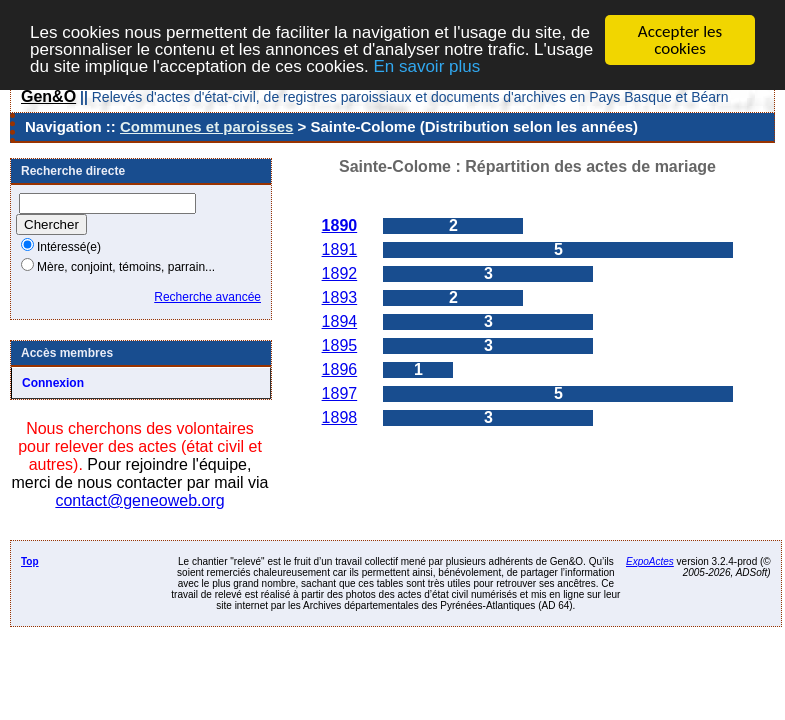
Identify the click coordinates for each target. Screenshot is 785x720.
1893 (340, 297)
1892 (340, 273)
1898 (340, 417)
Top (30, 561)
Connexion (53, 383)
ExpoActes (650, 561)
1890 (340, 225)
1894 (340, 321)
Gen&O (48, 96)
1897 (340, 393)
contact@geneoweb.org (139, 500)
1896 (340, 369)
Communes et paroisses (206, 126)
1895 (340, 345)
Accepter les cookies (680, 40)
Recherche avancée (207, 297)
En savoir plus (426, 65)
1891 (340, 249)
